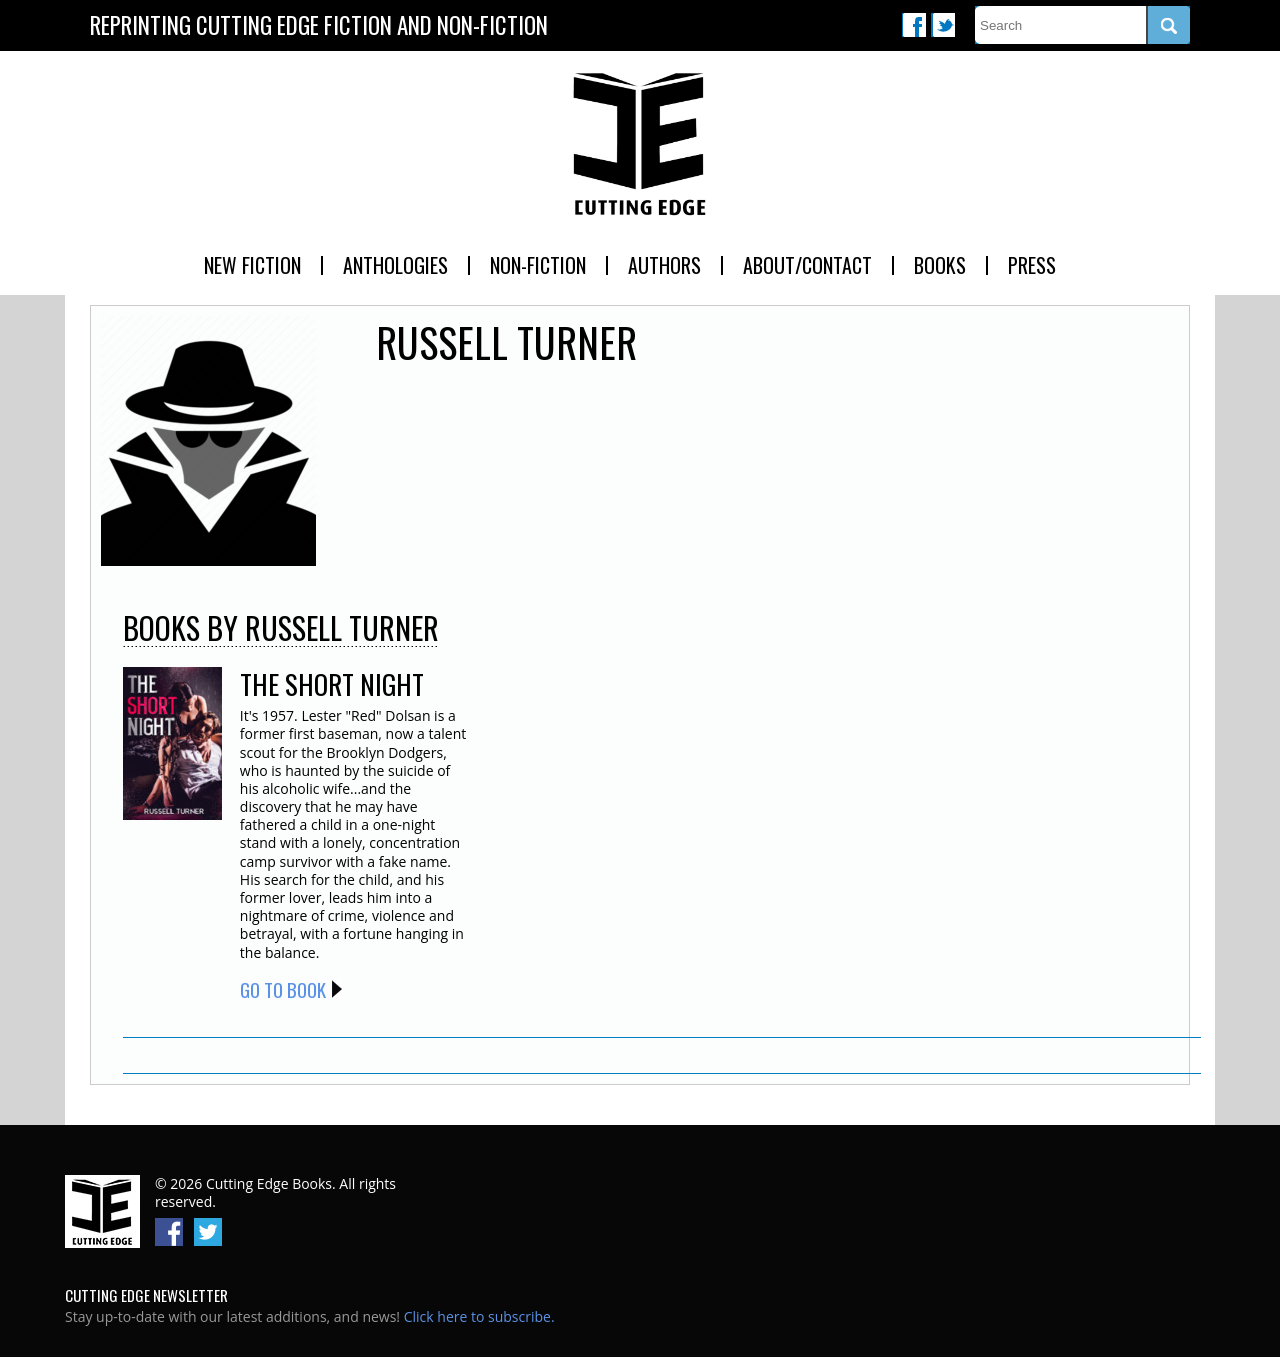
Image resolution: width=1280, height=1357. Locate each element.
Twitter (943, 25)
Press (1032, 265)
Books (940, 265)
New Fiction (252, 265)
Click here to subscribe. (479, 1316)
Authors (664, 265)
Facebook (914, 25)
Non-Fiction (538, 265)
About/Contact (807, 265)
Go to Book (283, 989)
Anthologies (395, 265)
